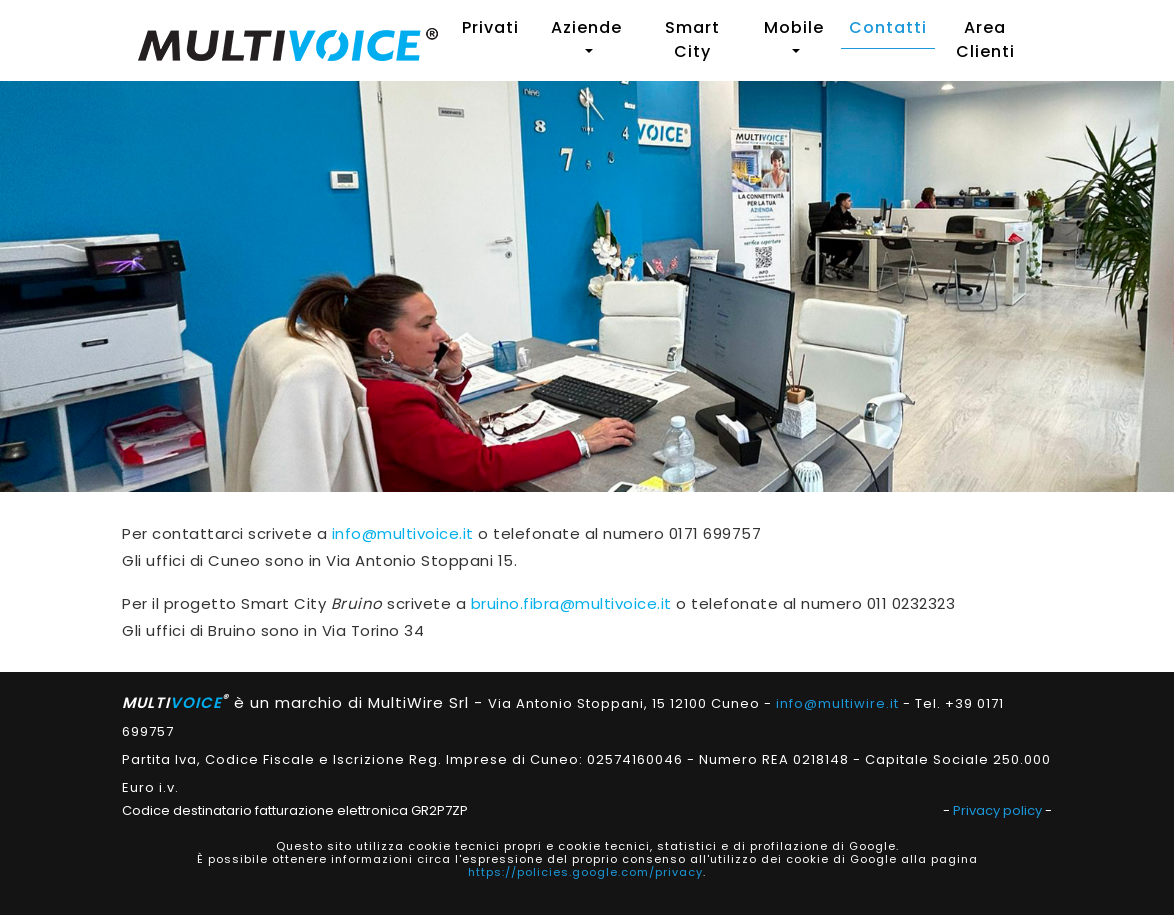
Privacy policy (997, 810)
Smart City (692, 39)
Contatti (888, 27)
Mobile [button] (794, 27)
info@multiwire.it (837, 703)
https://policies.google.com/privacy (585, 872)
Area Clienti (985, 39)
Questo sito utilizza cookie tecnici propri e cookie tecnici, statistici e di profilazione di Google (586, 846)
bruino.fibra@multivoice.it (571, 603)
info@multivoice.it (403, 533)
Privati (490, 27)
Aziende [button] (586, 27)
